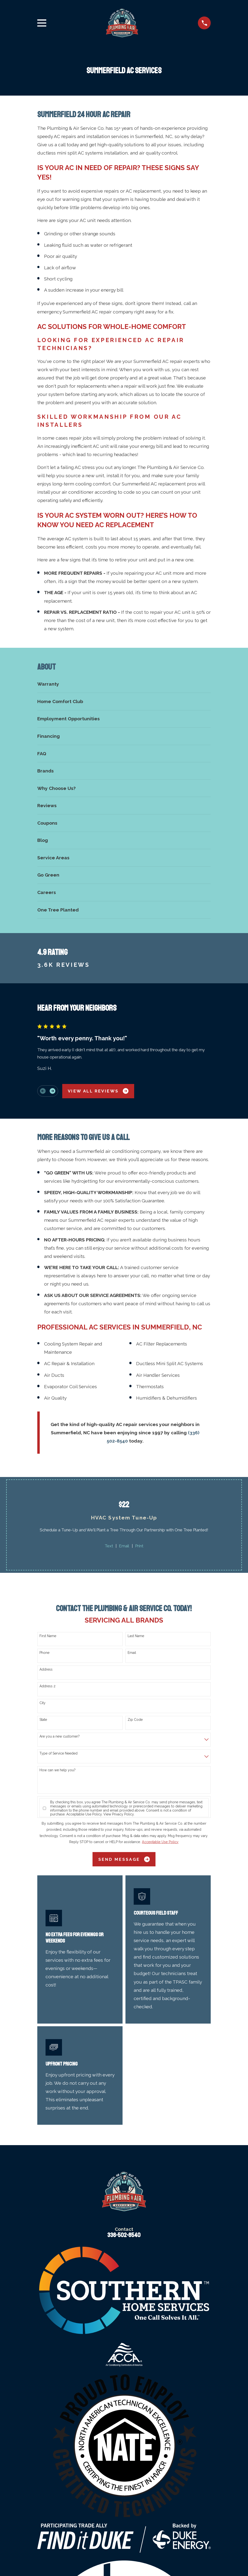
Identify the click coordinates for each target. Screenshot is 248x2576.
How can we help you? (57, 1770)
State (43, 1720)
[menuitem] (124, 684)
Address (46, 1669)
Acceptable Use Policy (84, 1814)
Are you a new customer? (59, 1736)
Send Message (124, 1859)
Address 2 (47, 1686)
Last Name (136, 1636)
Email (124, 1545)
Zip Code (135, 1720)
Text (109, 1545)
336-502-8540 (123, 2235)
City (42, 1703)
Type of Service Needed (58, 1753)
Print (139, 1545)
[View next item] (52, 1091)
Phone (44, 1653)
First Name (47, 1636)
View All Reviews (98, 1091)
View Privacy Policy (118, 1814)
